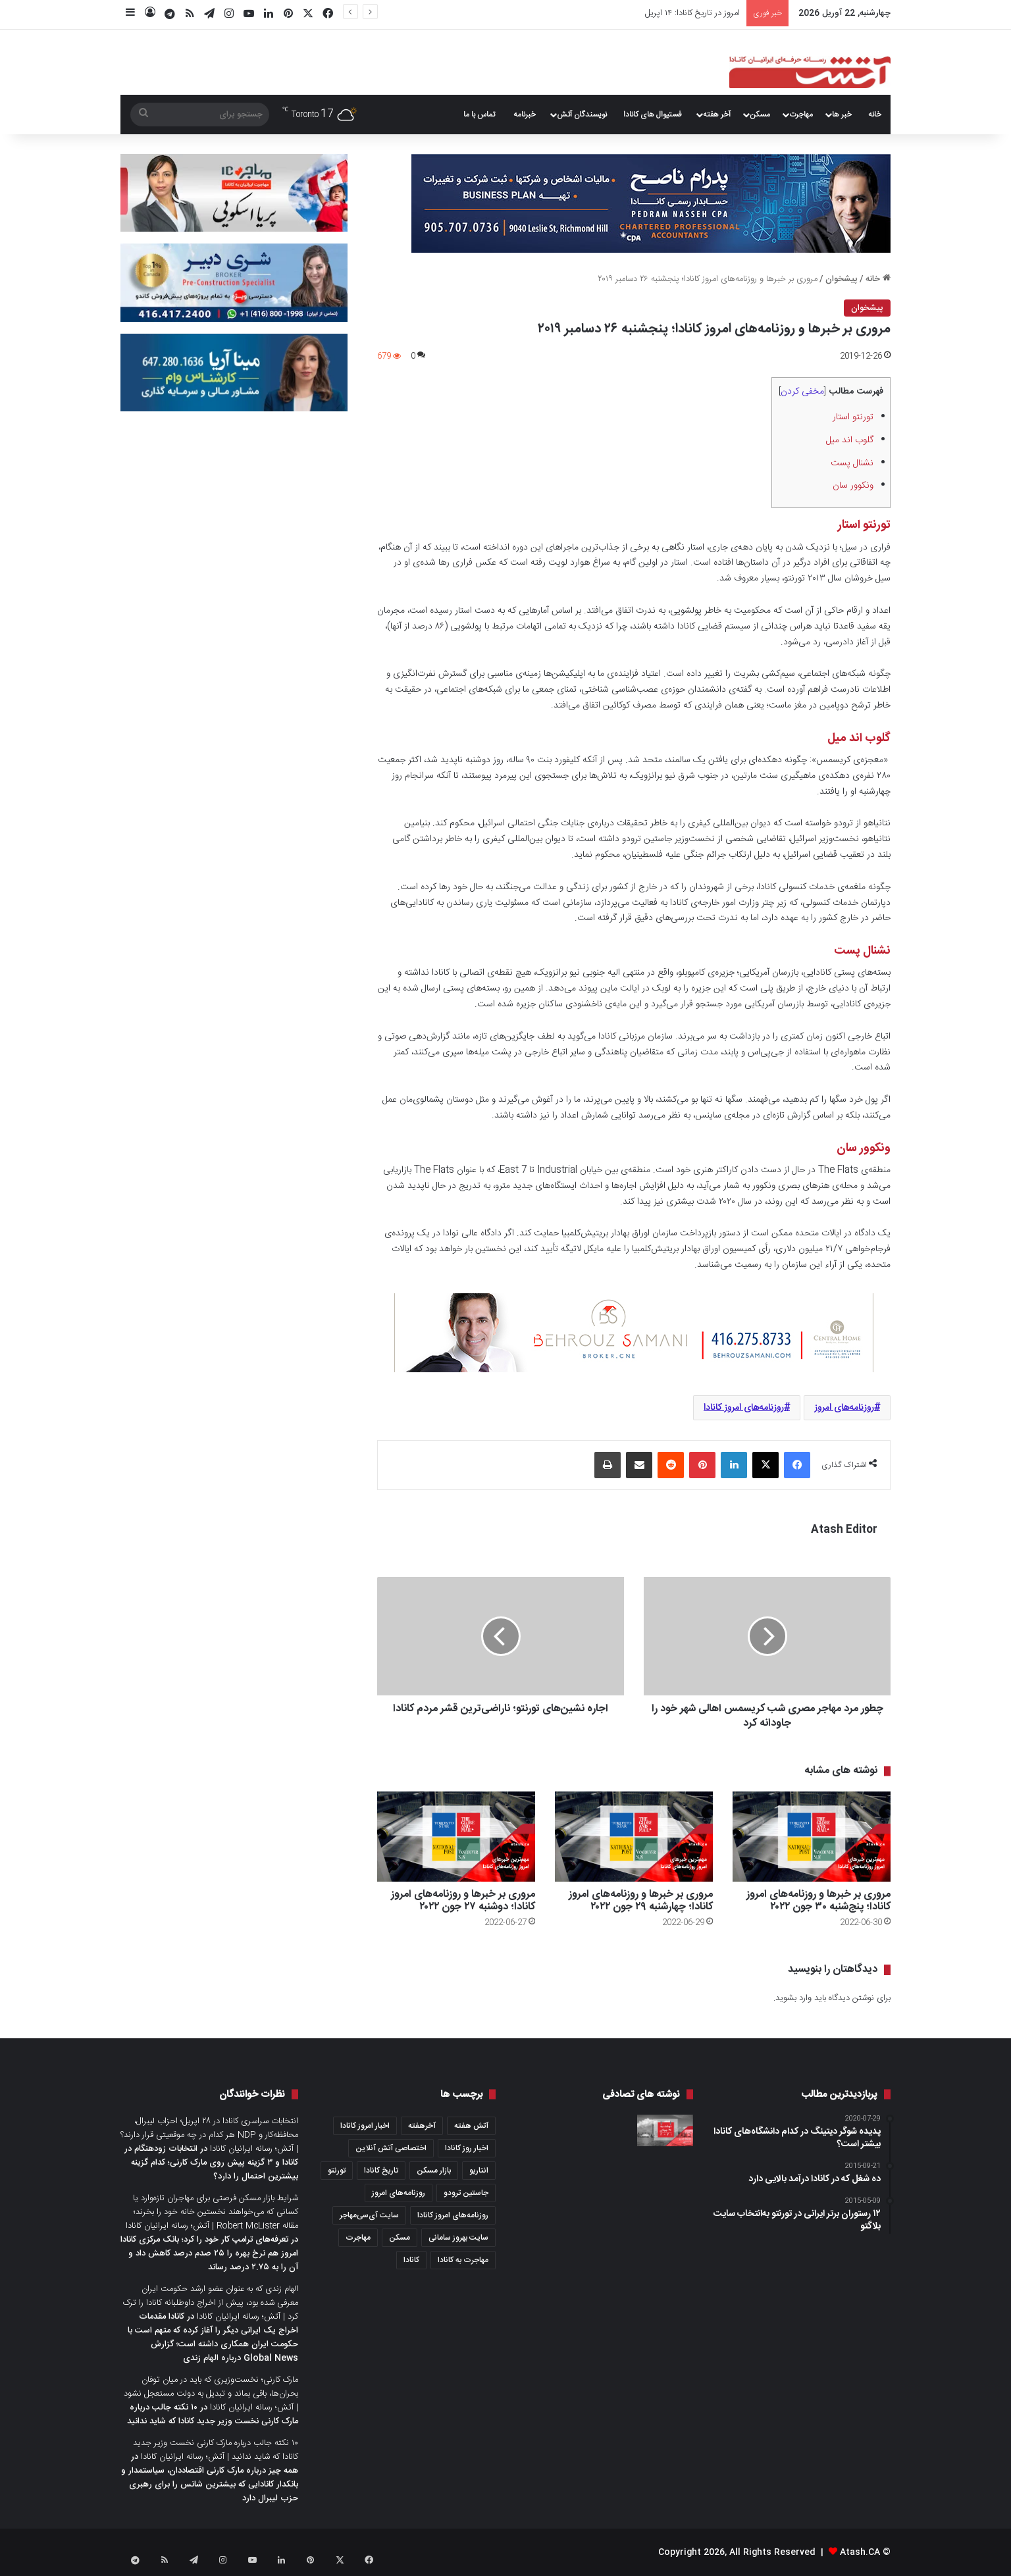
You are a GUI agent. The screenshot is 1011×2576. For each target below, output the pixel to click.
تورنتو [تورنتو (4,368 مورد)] (337, 2170)
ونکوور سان (851, 486)
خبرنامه (524, 114)
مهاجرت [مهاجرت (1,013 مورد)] (358, 2237)
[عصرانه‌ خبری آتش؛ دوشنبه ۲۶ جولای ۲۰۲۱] (665, 2130)
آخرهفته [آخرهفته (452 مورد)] (422, 2125)
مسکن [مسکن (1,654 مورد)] (399, 2237)
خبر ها (842, 114)
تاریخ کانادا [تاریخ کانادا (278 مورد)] (381, 2170)
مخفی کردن (802, 391)
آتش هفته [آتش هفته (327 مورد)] (471, 2125)
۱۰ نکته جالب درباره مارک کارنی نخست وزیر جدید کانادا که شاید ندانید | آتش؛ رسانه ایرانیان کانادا (215, 2450)
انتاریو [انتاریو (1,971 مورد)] (478, 2170)
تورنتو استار (851, 417)
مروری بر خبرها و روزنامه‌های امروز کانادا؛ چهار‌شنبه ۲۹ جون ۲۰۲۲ (641, 1901)
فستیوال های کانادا (652, 114)
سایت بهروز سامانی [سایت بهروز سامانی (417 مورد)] (458, 2237)
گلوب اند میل (848, 440)
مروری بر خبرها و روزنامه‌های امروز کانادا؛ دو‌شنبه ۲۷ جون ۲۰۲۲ (463, 1901)
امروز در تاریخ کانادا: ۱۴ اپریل (692, 13)
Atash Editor (844, 1530)
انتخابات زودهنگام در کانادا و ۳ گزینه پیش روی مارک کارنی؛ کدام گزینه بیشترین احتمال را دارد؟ (211, 2163)
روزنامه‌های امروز (844, 1408)
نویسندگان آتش (582, 114)
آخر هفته (717, 114)
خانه (874, 114)
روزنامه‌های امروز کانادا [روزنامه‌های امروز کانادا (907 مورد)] (452, 2215)
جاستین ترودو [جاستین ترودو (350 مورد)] (466, 2193)
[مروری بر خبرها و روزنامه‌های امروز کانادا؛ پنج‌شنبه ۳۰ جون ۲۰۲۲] (812, 1836)
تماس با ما (479, 114)
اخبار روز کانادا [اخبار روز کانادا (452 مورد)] (466, 2148)
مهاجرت (801, 114)
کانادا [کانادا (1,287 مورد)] (411, 2260)
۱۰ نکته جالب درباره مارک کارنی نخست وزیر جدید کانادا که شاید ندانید (212, 2414)
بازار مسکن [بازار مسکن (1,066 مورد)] (434, 2170)
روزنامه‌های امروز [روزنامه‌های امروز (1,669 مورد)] (398, 2193)
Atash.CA (860, 2552)
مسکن (760, 114)
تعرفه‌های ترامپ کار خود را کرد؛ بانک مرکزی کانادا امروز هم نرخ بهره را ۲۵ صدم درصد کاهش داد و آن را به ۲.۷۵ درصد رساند (209, 2253)
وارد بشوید (793, 1998)
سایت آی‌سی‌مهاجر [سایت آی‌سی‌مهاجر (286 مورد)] (369, 2215)
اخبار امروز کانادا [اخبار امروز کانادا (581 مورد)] (365, 2125)
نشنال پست (850, 463)
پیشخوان (841, 279)
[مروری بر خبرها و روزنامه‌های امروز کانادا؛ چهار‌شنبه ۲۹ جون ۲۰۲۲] (634, 1836)
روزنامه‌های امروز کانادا (744, 1408)
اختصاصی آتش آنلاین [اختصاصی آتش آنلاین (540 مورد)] (391, 2148)
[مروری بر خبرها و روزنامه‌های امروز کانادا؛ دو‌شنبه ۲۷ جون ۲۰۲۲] (456, 1836)
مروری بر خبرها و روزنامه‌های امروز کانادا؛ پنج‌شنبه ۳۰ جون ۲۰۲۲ (818, 1901)
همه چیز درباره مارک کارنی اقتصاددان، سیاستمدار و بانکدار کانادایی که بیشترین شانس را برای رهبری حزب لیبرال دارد (209, 2484)
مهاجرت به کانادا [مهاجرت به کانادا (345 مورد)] (463, 2260)
